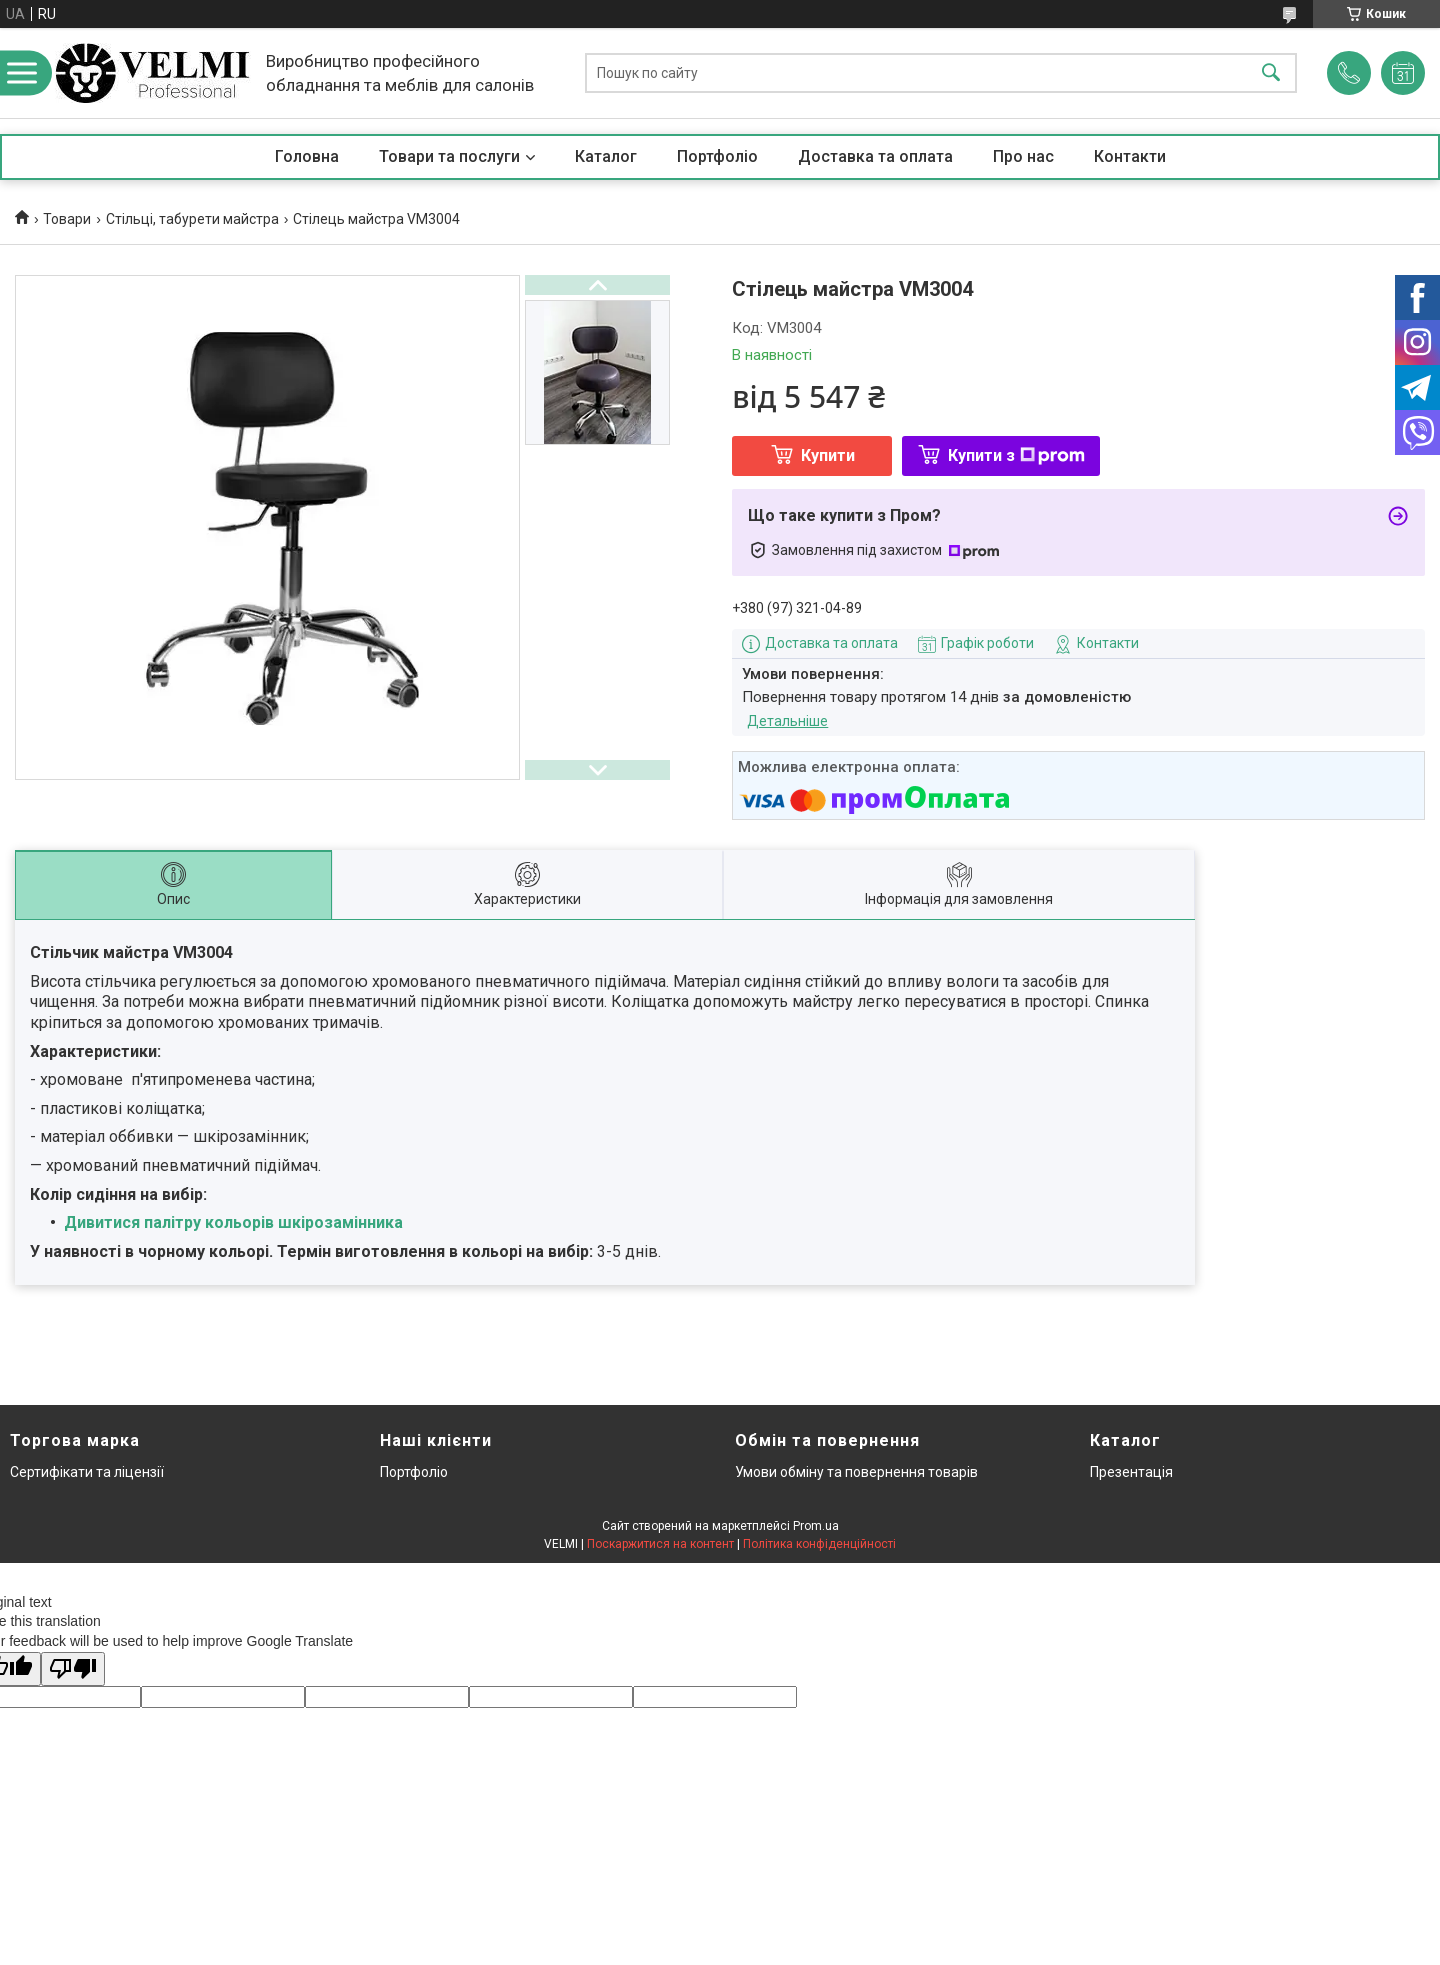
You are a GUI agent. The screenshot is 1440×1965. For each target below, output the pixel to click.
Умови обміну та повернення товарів (856, 1472)
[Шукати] (1271, 73)
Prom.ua (816, 1526)
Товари (67, 219)
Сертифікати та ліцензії (87, 1472)
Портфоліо (717, 156)
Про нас (1023, 156)
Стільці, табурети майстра (192, 219)
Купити (828, 455)
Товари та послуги (449, 156)
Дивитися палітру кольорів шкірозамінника (233, 1222)
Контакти (1130, 156)
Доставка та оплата (875, 156)
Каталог (606, 156)
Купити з (1016, 455)
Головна (307, 156)
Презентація (1131, 1472)
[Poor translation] (73, 1669)
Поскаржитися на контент (660, 1544)
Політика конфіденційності (819, 1544)
